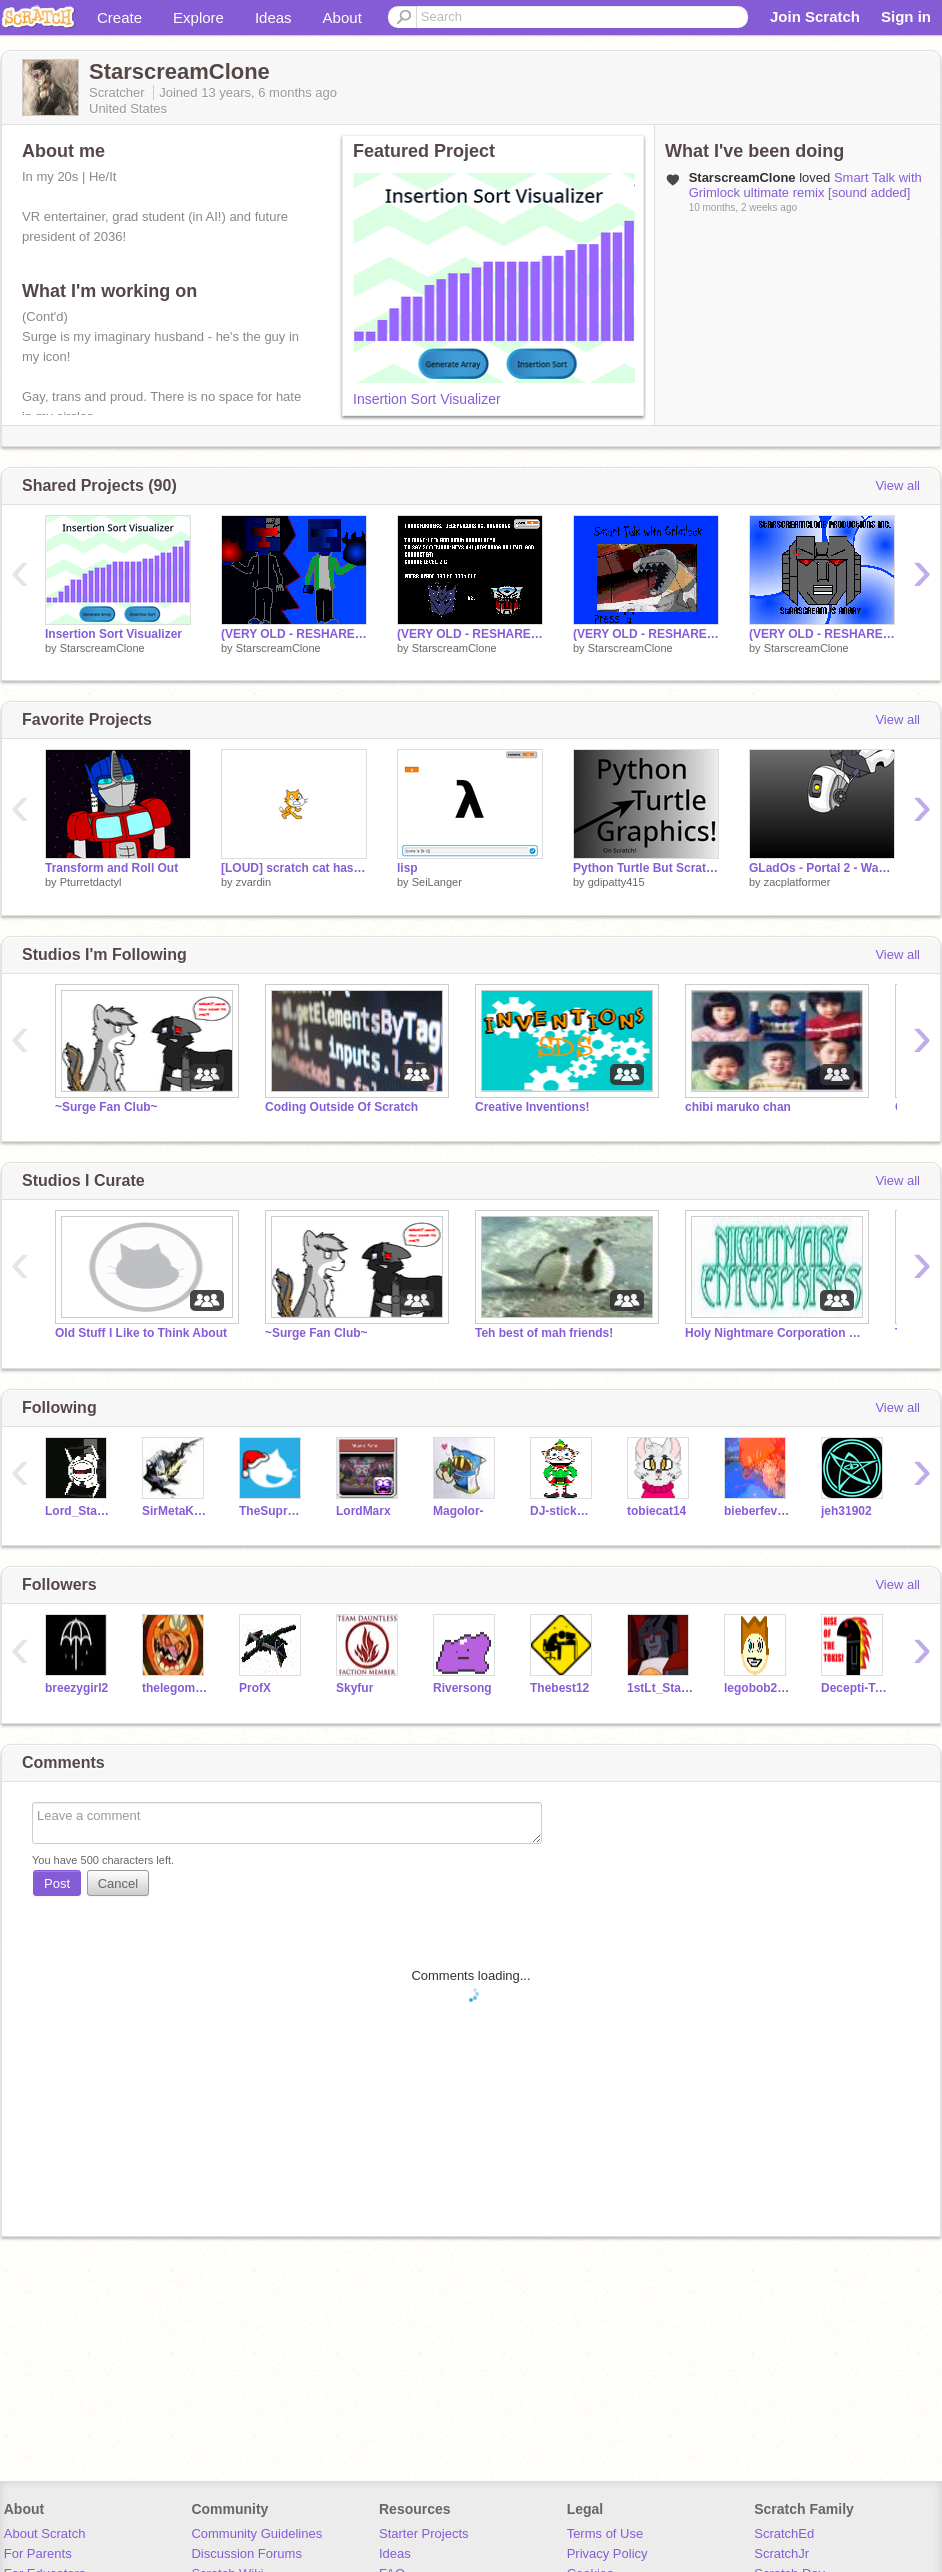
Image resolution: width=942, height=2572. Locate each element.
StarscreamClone (102, 648)
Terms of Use (605, 2533)
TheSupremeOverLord (272, 1511)
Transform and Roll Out (111, 868)
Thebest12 (559, 1688)
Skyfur (354, 1688)
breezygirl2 (76, 1688)
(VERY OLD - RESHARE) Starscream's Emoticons (822, 634)
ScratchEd (784, 2533)
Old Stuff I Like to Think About (141, 1333)
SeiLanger (437, 882)
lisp (407, 868)
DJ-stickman (563, 1511)
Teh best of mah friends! (544, 1333)
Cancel (118, 1883)
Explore (198, 17)
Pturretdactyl (91, 882)
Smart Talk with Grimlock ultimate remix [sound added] (805, 185)
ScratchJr (781, 2553)
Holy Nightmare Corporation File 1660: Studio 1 (775, 1333)
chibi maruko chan (738, 1107)
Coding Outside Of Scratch (341, 1107)
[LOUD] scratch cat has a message (294, 868)
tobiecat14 (656, 1511)
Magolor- (458, 1511)
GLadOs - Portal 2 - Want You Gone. (822, 868)
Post (57, 1883)
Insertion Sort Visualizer (427, 399)
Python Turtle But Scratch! (646, 868)
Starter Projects (424, 2533)
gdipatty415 (616, 882)
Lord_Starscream (78, 1511)
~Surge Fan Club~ (106, 1107)
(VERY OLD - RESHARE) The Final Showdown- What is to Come (294, 634)
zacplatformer (797, 882)
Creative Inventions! (532, 1107)
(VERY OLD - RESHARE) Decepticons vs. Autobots (470, 634)
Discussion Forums (246, 2553)
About (342, 17)
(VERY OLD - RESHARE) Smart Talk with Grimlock (646, 634)
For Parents (38, 2553)
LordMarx (363, 1511)
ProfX (255, 1688)
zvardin (253, 882)
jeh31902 (846, 1511)
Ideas (273, 17)
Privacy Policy (607, 2553)
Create (119, 17)
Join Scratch (815, 16)
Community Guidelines (256, 2533)
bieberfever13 (757, 1511)
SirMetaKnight (175, 1511)
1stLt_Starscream (660, 1688)
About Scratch (45, 2533)
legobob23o (757, 1688)
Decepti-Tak (854, 1688)
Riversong (462, 1688)
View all (897, 485)
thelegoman (175, 1688)
